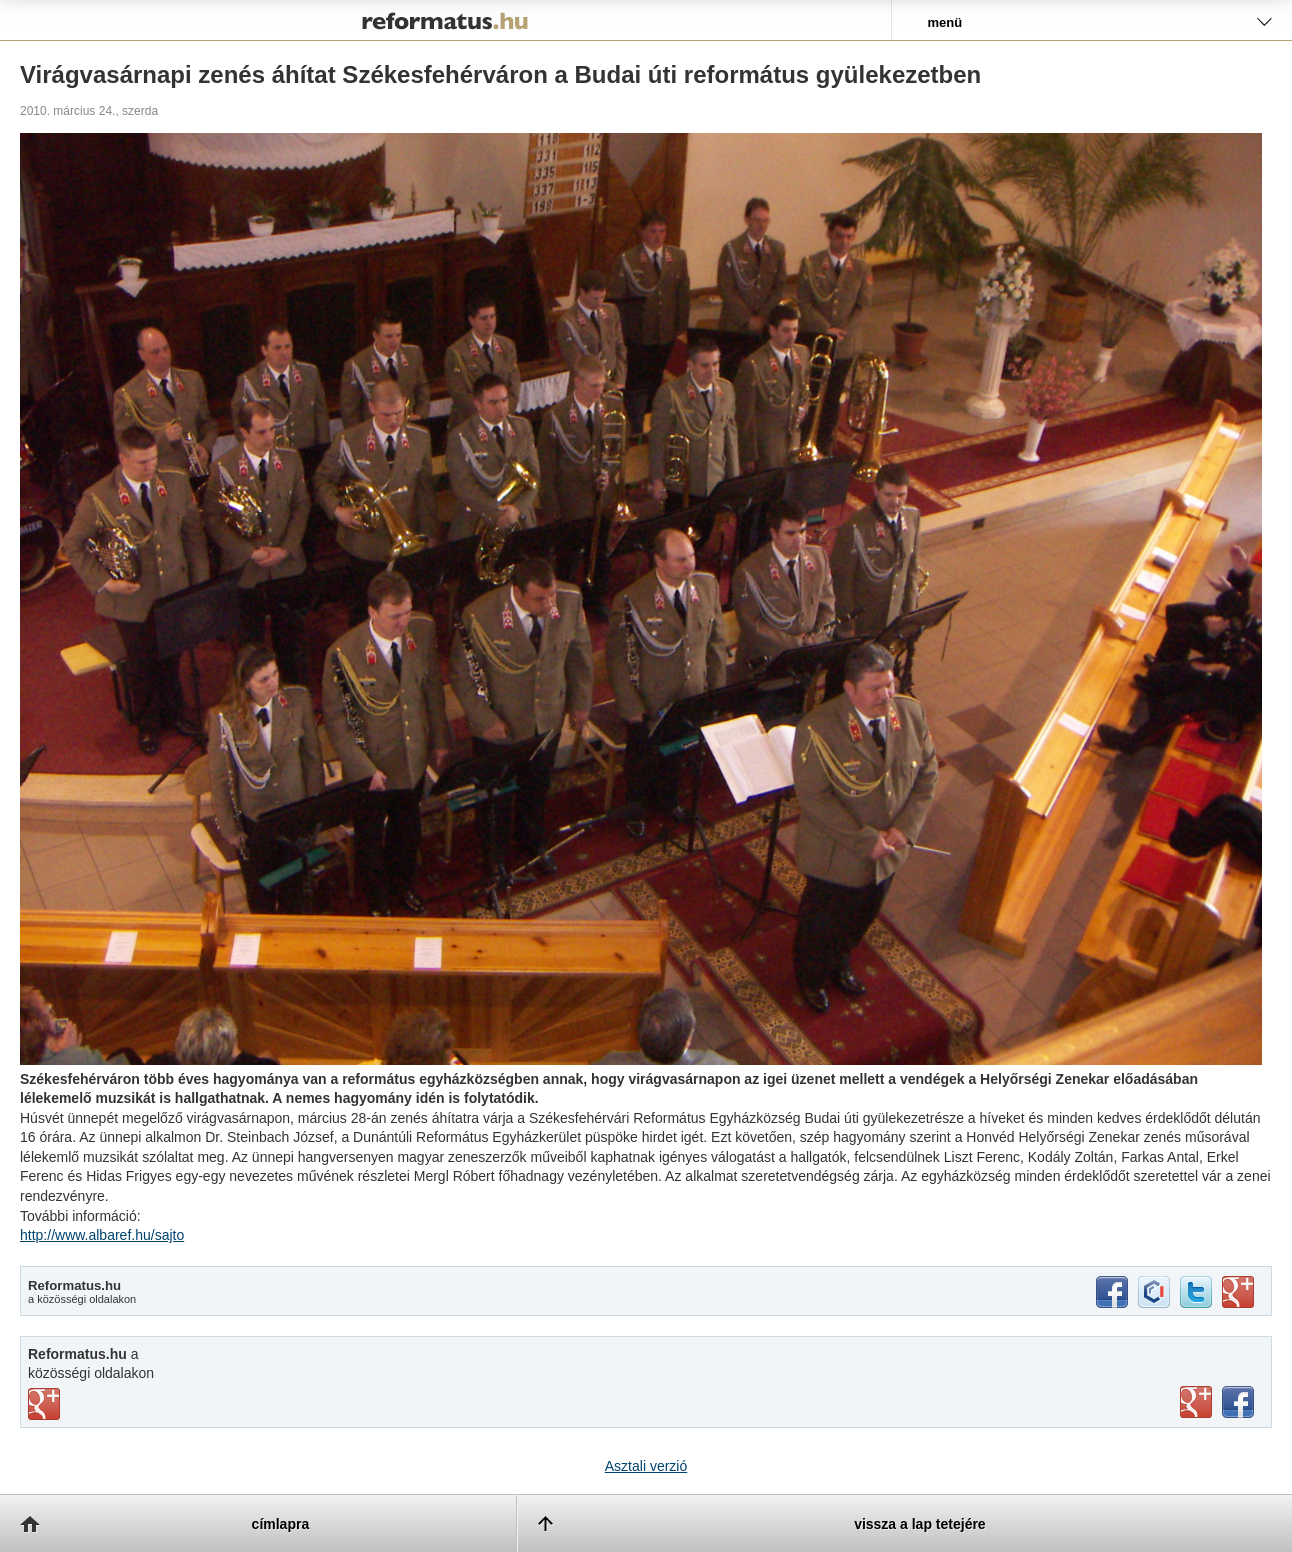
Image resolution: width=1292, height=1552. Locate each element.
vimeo (44, 1404)
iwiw (1154, 1292)
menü (944, 22)
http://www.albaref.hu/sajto (102, 1235)
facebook (1112, 1292)
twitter (1196, 1292)
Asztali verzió (646, 1466)
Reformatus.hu (445, 20)
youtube (1196, 1402)
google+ (1238, 1292)
